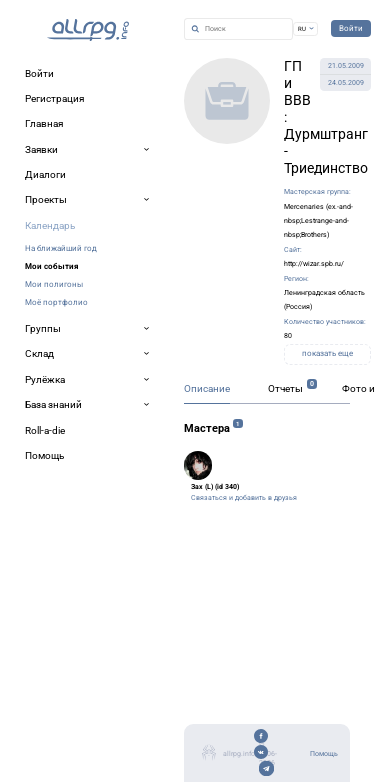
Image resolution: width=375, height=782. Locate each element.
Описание (207, 388)
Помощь (324, 753)
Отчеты (285, 388)
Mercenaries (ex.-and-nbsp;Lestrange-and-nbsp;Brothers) (318, 221)
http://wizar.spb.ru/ (314, 263)
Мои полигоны (54, 284)
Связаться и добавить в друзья (244, 497)
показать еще (327, 353)
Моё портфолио (56, 302)
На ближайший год (61, 248)
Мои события (51, 266)
